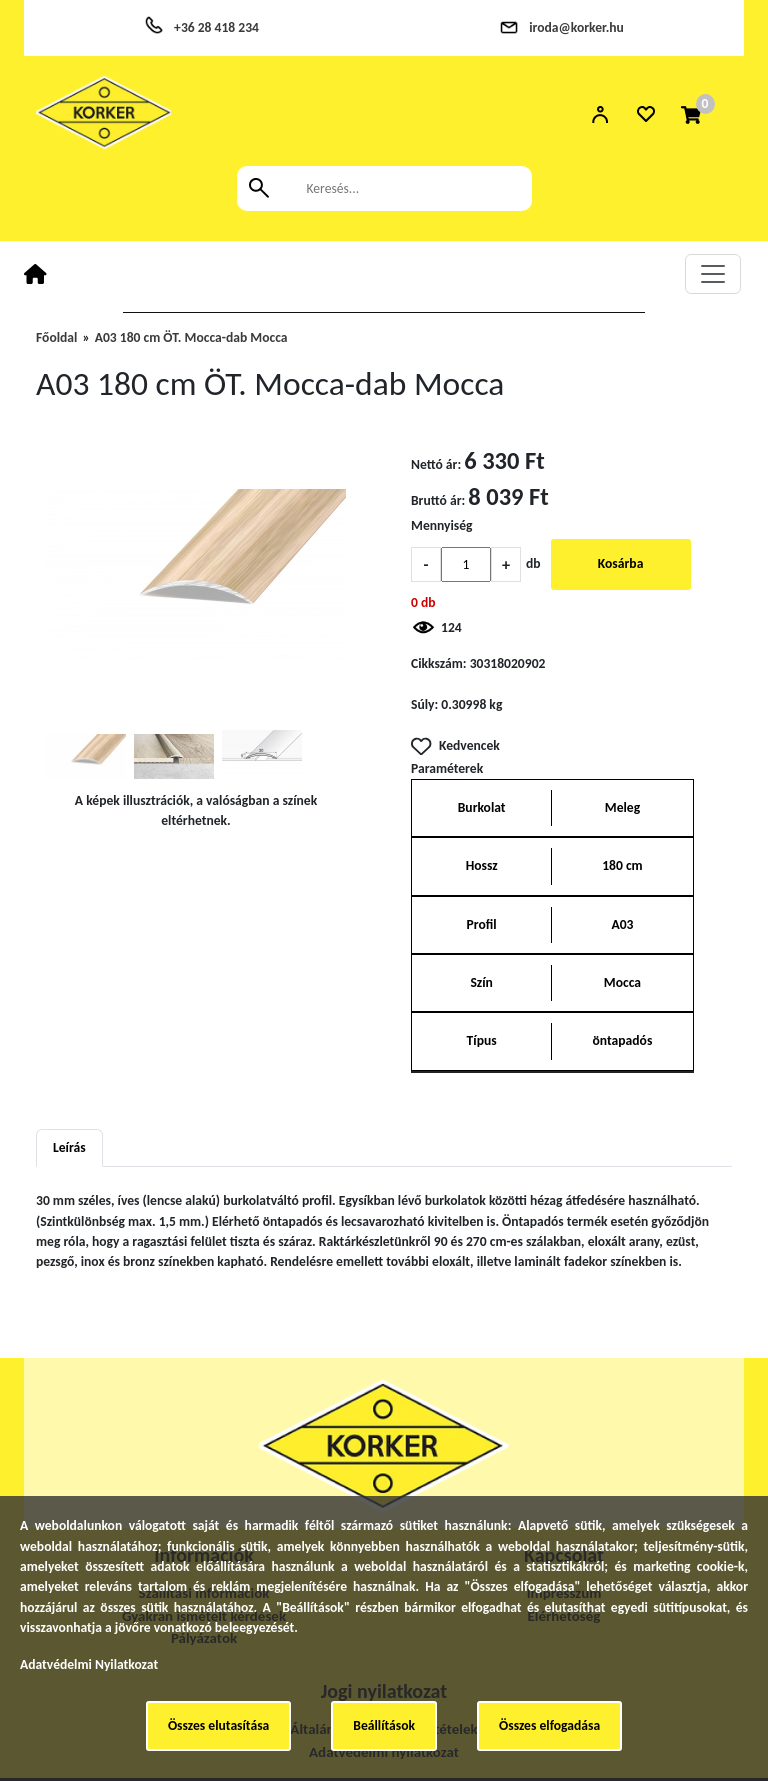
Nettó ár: (436, 464)
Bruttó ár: (438, 500)
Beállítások (384, 1725)
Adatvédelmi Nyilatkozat (89, 1664)
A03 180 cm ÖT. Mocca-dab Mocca (191, 337)
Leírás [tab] (69, 1147)
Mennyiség (442, 525)
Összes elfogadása (549, 1725)
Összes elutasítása (218, 1725)
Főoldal (56, 337)
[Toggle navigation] (713, 274)
